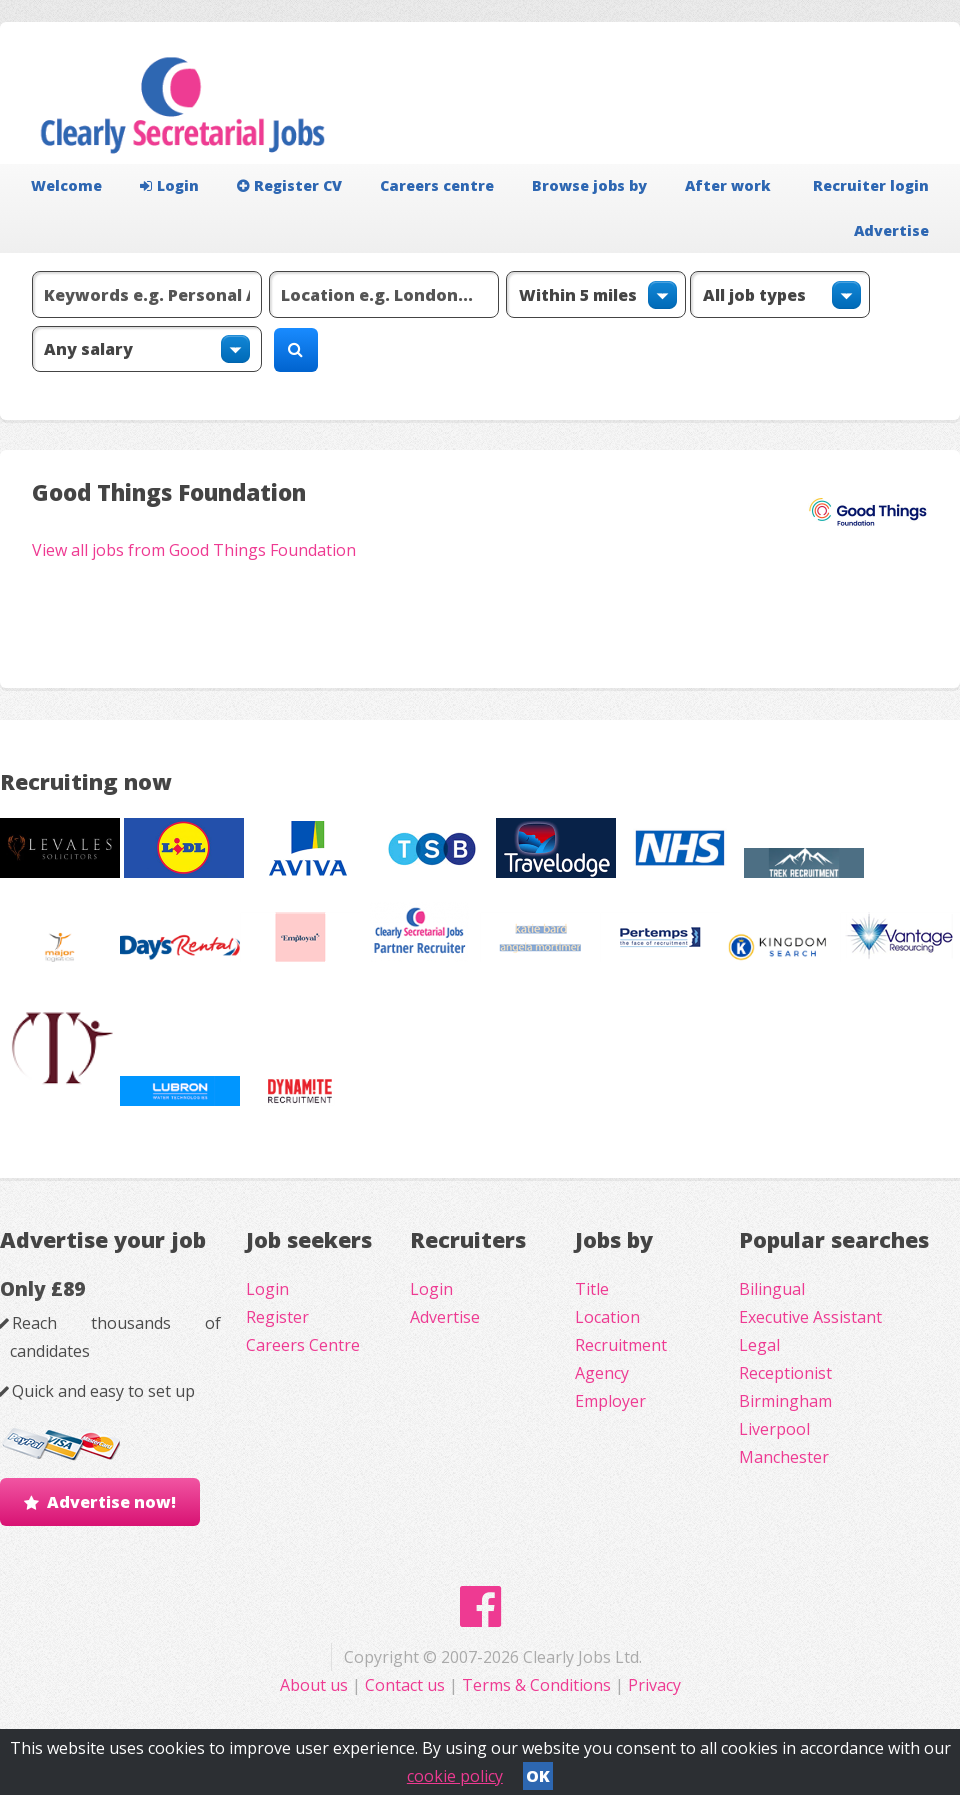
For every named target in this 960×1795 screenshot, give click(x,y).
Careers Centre (303, 1345)
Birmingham (785, 1401)
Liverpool (774, 1429)
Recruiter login (871, 185)
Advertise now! (111, 1502)
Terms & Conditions (536, 1685)
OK (538, 1776)
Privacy (654, 1685)
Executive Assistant (810, 1317)
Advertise (891, 230)
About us (316, 1685)
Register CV (289, 185)
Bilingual (772, 1289)
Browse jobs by (589, 185)
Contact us (407, 1685)
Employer (610, 1401)
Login (169, 185)
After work (728, 185)
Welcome (66, 185)
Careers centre (437, 185)
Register (277, 1317)
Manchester (784, 1457)
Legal (759, 1345)
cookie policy (455, 1776)
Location (607, 1317)
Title (592, 1289)
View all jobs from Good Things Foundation (194, 550)
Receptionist (785, 1373)
